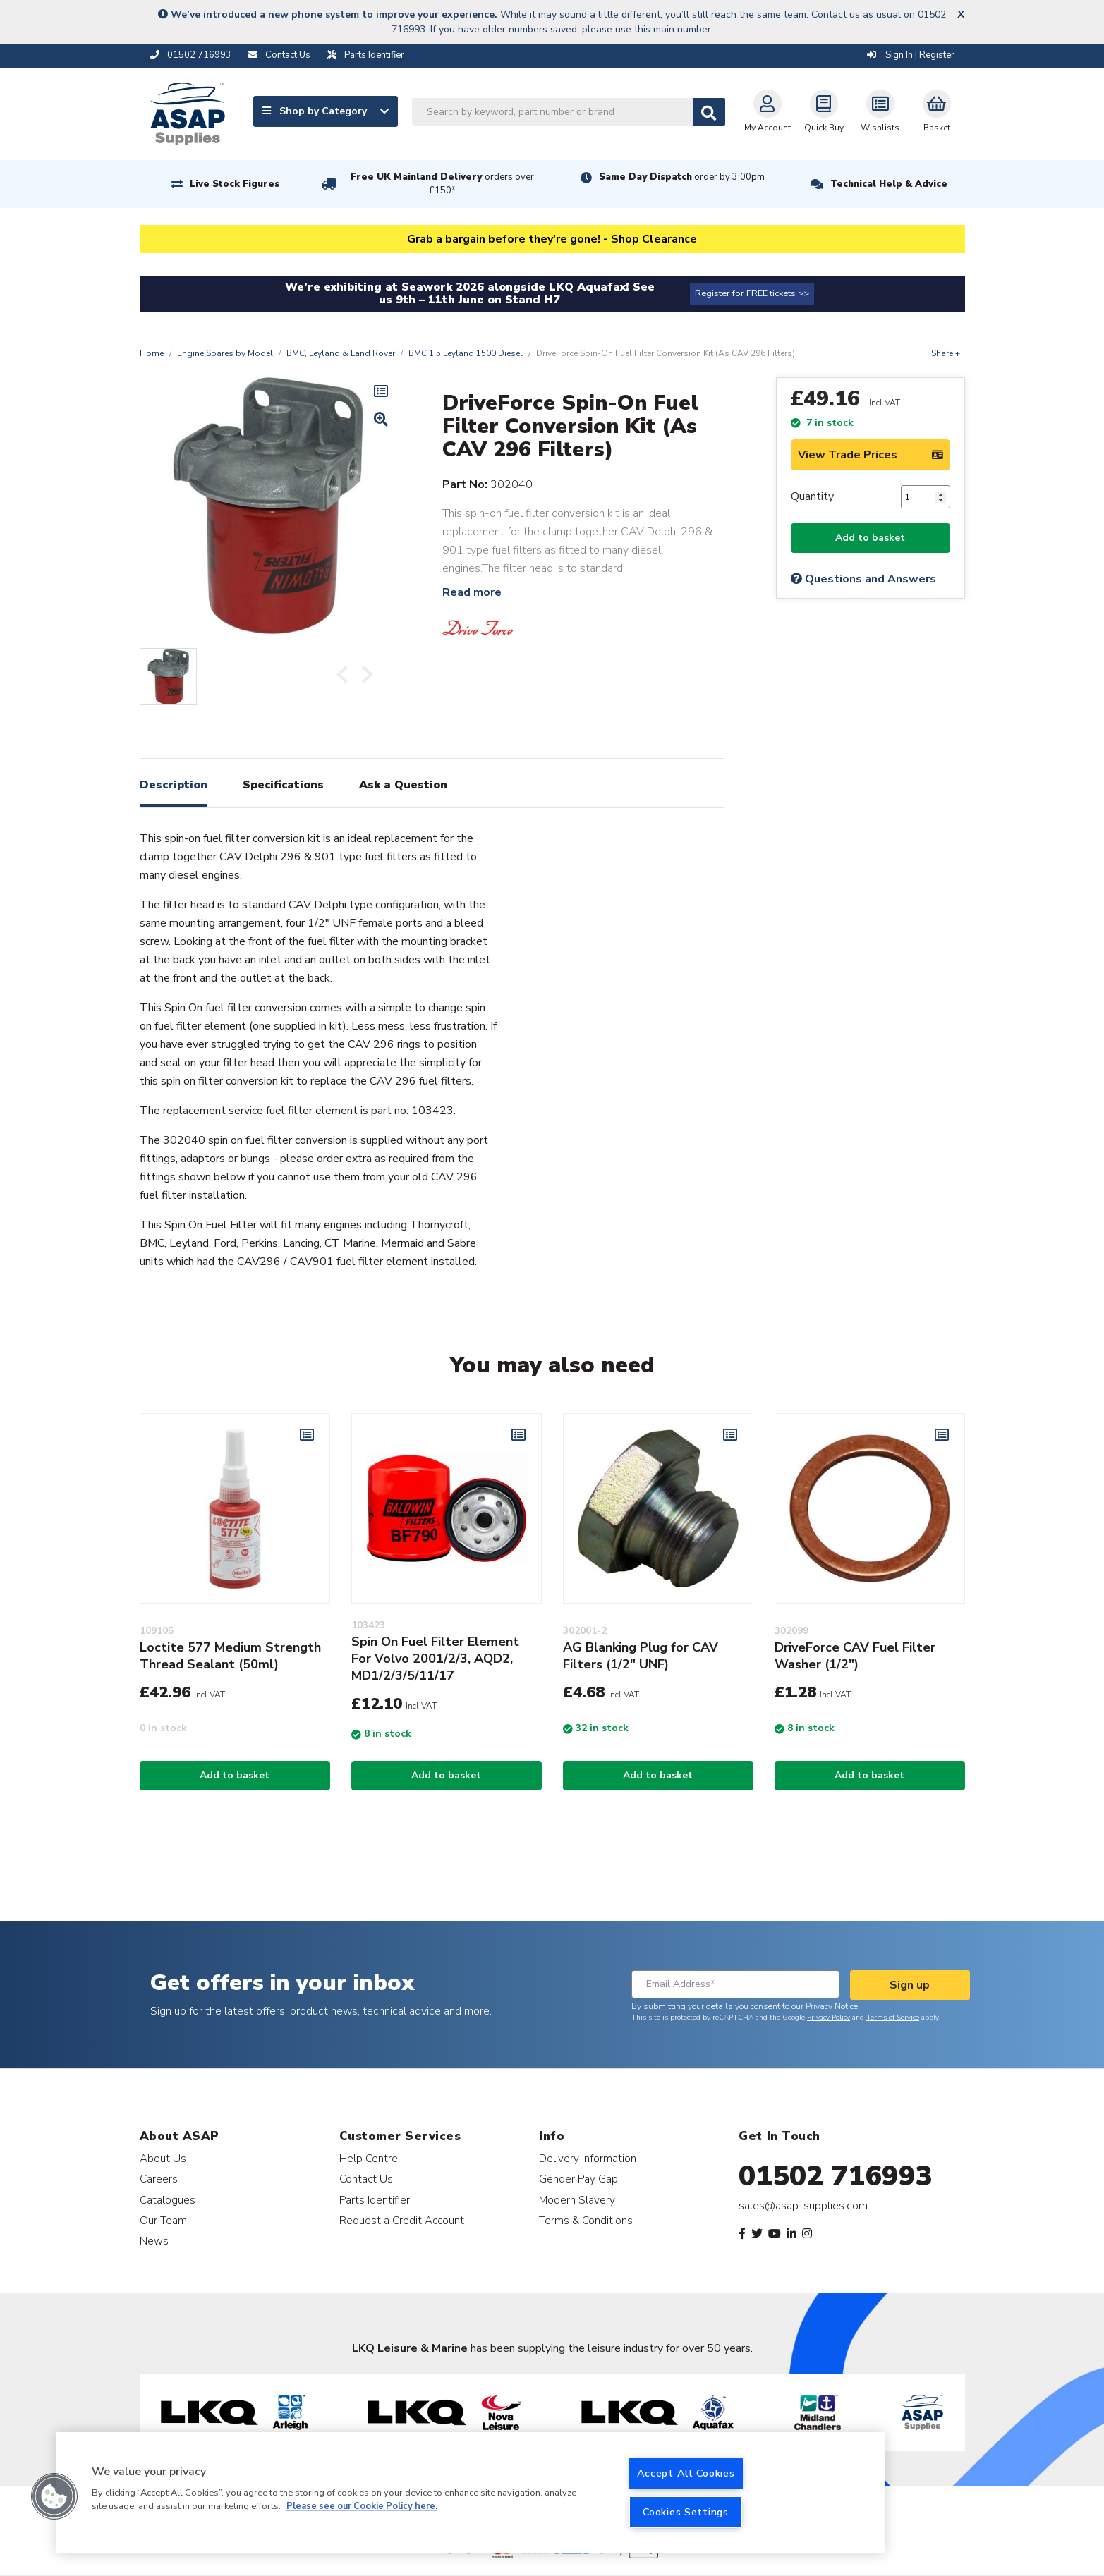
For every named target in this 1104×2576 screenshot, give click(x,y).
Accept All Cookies (686, 2473)
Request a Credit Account (401, 2220)
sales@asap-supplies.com (803, 2206)
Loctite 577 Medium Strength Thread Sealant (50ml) (230, 1656)
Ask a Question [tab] (403, 785)
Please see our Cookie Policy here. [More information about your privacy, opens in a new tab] (361, 2507)
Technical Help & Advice (888, 184)
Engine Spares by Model (225, 353)
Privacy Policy (828, 2017)
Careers (159, 2178)
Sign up (910, 1985)
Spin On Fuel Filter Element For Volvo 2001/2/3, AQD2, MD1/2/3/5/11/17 (435, 1658)
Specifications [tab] (283, 785)
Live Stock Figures (234, 184)
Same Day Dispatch (682, 177)
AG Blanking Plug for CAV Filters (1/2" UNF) (640, 1656)
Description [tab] (173, 785)
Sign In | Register (910, 55)
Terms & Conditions (586, 2220)
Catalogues (167, 2199)
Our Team (163, 2220)
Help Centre (368, 2158)
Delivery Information (587, 2158)
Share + (945, 353)
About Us (163, 2158)
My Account (767, 111)
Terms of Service (892, 2017)
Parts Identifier (374, 2199)
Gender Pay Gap (578, 2178)
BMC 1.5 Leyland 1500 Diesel (465, 353)
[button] (54, 2496)
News (154, 2240)
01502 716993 (836, 2176)
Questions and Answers (863, 579)
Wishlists (880, 111)
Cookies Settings (686, 2512)
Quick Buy (824, 111)
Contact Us (366, 2178)
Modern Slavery (577, 2199)
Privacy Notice (832, 2006)
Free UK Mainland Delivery (442, 184)
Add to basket (870, 537)
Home (152, 353)
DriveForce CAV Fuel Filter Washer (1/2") (855, 1656)
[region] (470, 2492)
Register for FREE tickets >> (752, 293)
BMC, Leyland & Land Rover (340, 353)
